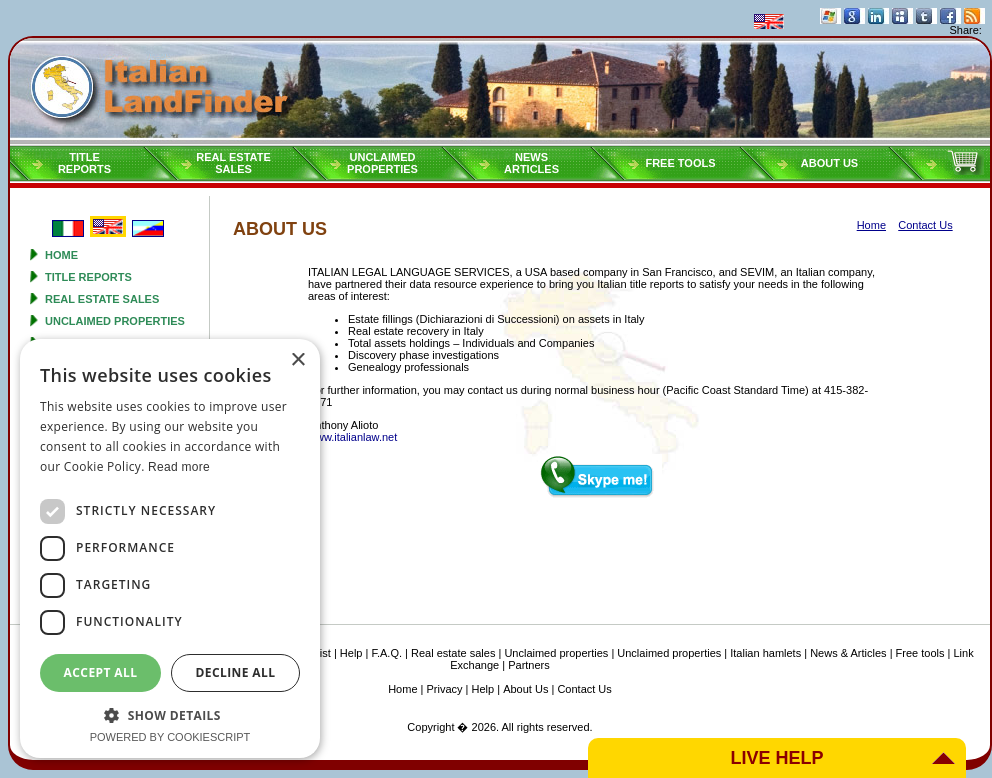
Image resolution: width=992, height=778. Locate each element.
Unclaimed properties (115, 321)
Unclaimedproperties (382, 163)
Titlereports (84, 163)
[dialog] (170, 548)
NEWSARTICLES (531, 163)
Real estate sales (102, 299)
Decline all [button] (236, 672)
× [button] (297, 360)
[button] (170, 714)
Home (61, 255)
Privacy (445, 689)
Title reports (88, 277)
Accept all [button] (101, 672)
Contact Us (584, 689)
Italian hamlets (765, 653)
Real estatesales (233, 163)
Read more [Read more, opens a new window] (179, 467)
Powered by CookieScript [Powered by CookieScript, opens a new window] (170, 737)
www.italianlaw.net (352, 437)
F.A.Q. (386, 653)
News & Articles (848, 653)
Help (351, 653)
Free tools (680, 163)
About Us (829, 163)
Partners (529, 665)
